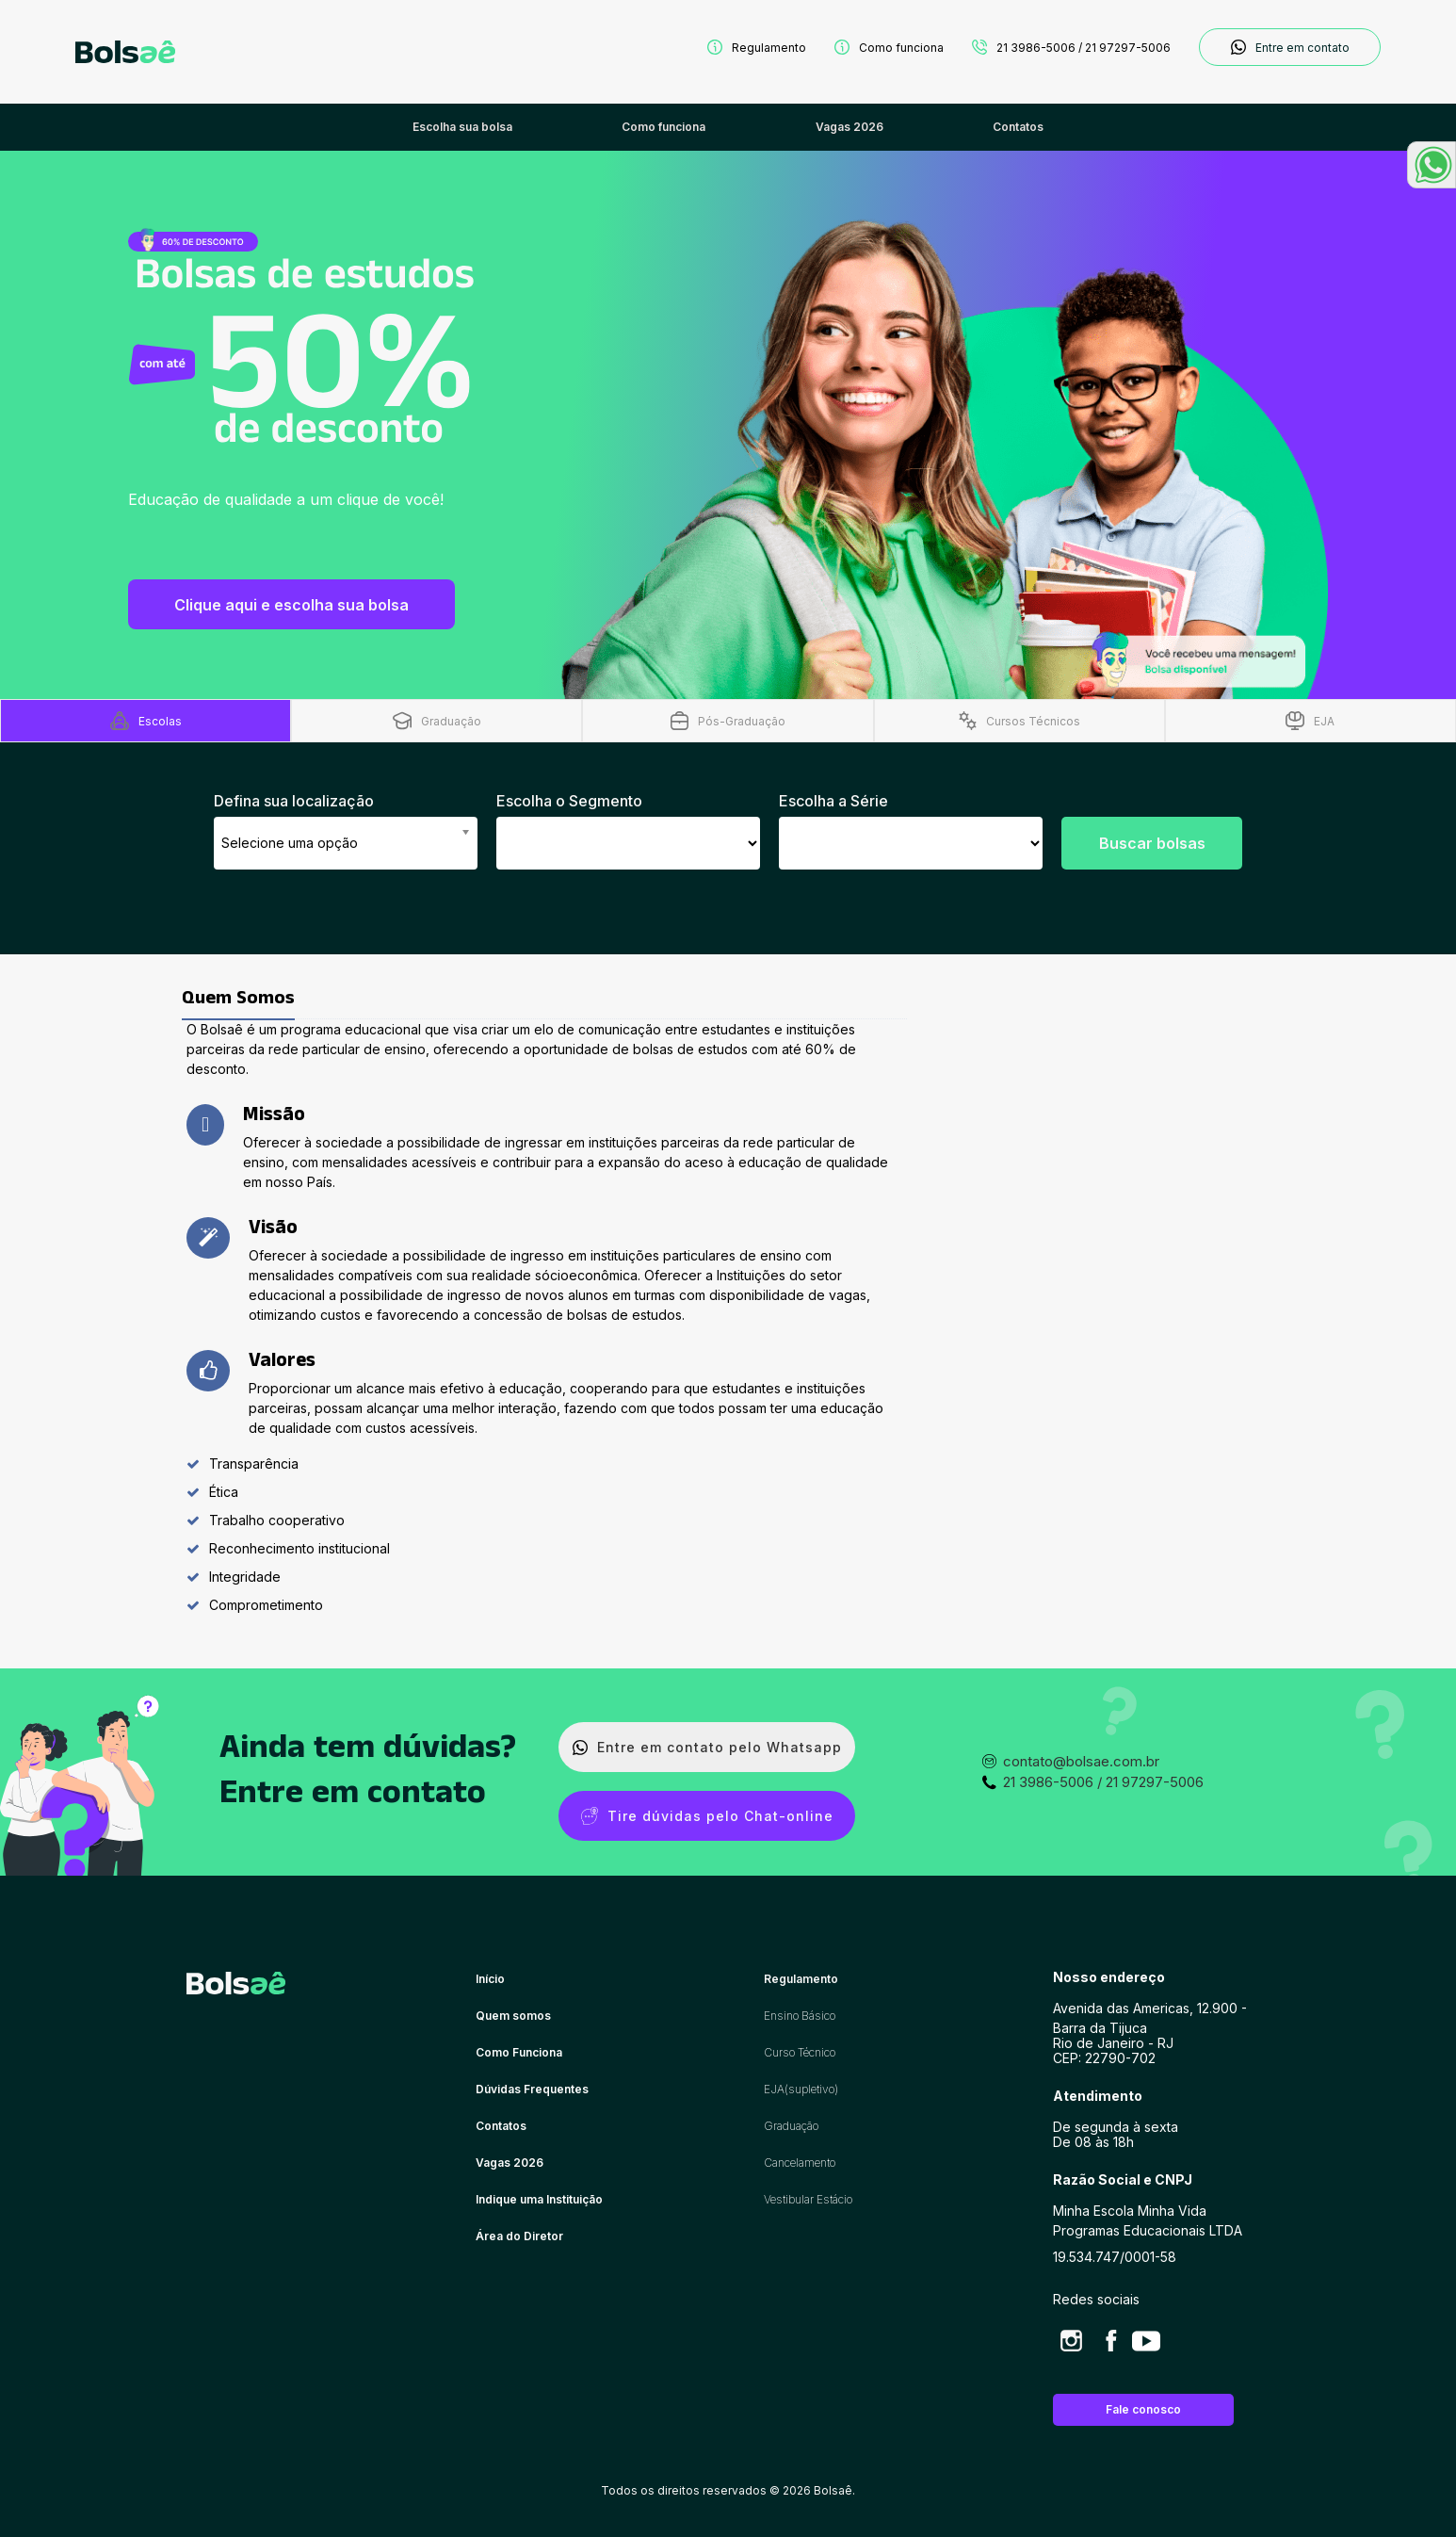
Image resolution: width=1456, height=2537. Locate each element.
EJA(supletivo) (801, 2089)
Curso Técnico (799, 2052)
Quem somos (513, 2015)
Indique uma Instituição (539, 2199)
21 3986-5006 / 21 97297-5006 (1071, 47)
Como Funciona (519, 2052)
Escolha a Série (833, 800)
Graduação (791, 2126)
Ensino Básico (799, 2015)
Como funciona (889, 47)
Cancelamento (799, 2162)
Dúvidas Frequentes (532, 2089)
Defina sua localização (294, 800)
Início (490, 1979)
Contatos (501, 2126)
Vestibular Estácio (808, 2199)
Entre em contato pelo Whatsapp (707, 1747)
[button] (1431, 164)
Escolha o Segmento (569, 800)
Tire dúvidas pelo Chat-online (707, 1816)
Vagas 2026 (509, 2162)
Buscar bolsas (1152, 843)
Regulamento (756, 47)
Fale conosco (1143, 2409)
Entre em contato (1290, 47)
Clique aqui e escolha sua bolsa (291, 604)
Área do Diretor (519, 2236)
